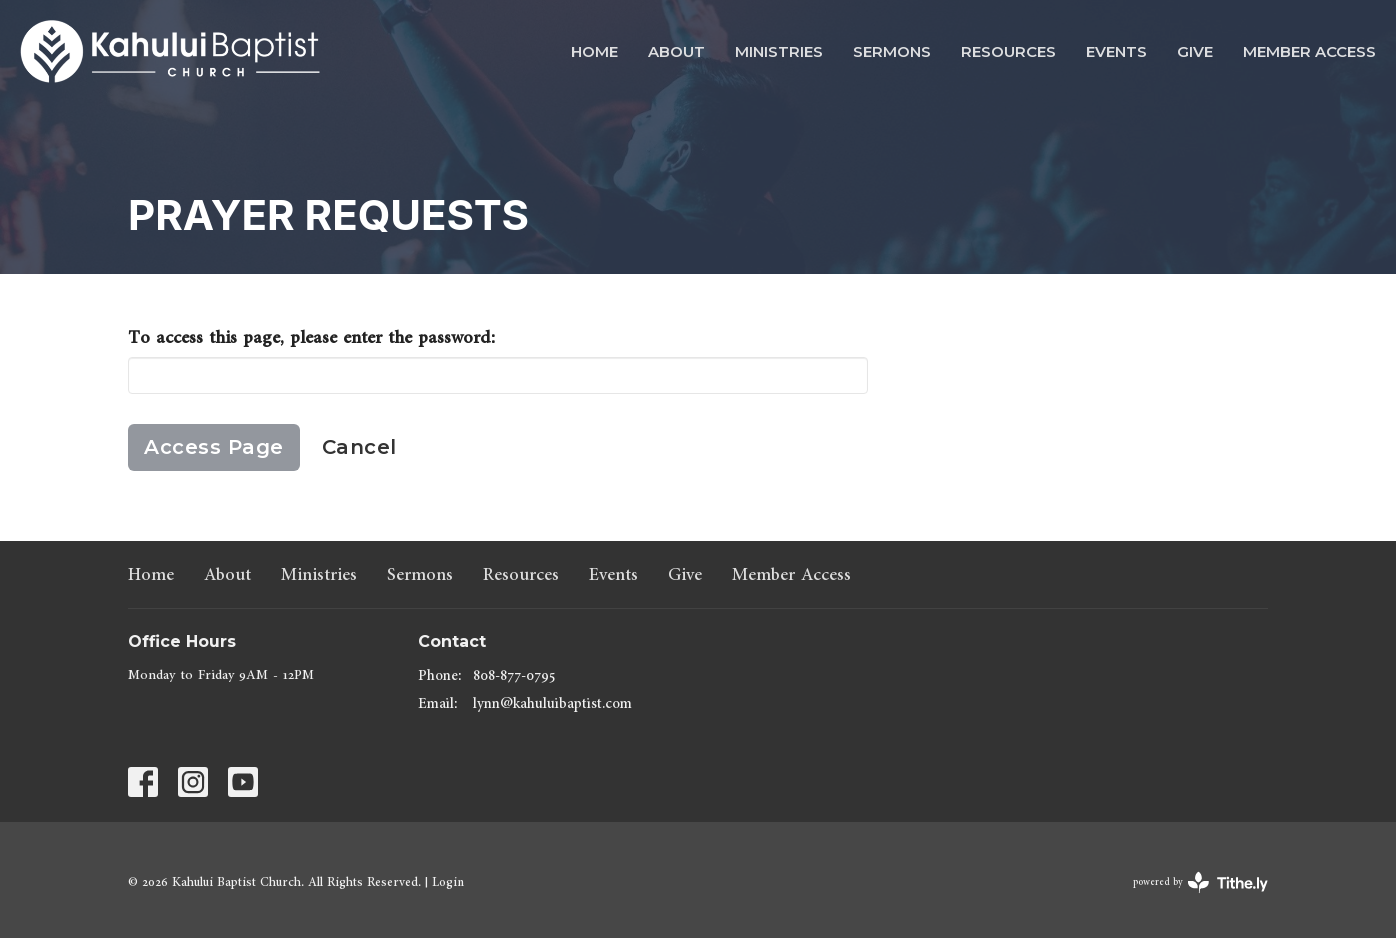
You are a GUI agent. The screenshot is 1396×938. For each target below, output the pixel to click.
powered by (1200, 882)
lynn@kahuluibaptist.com (552, 703)
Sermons (892, 51)
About (676, 51)
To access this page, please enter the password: (311, 337)
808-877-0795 (514, 675)
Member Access (1309, 51)
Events (1116, 51)
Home (594, 51)
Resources (1008, 51)
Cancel (359, 447)
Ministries (779, 51)
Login (448, 882)
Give (1195, 51)
